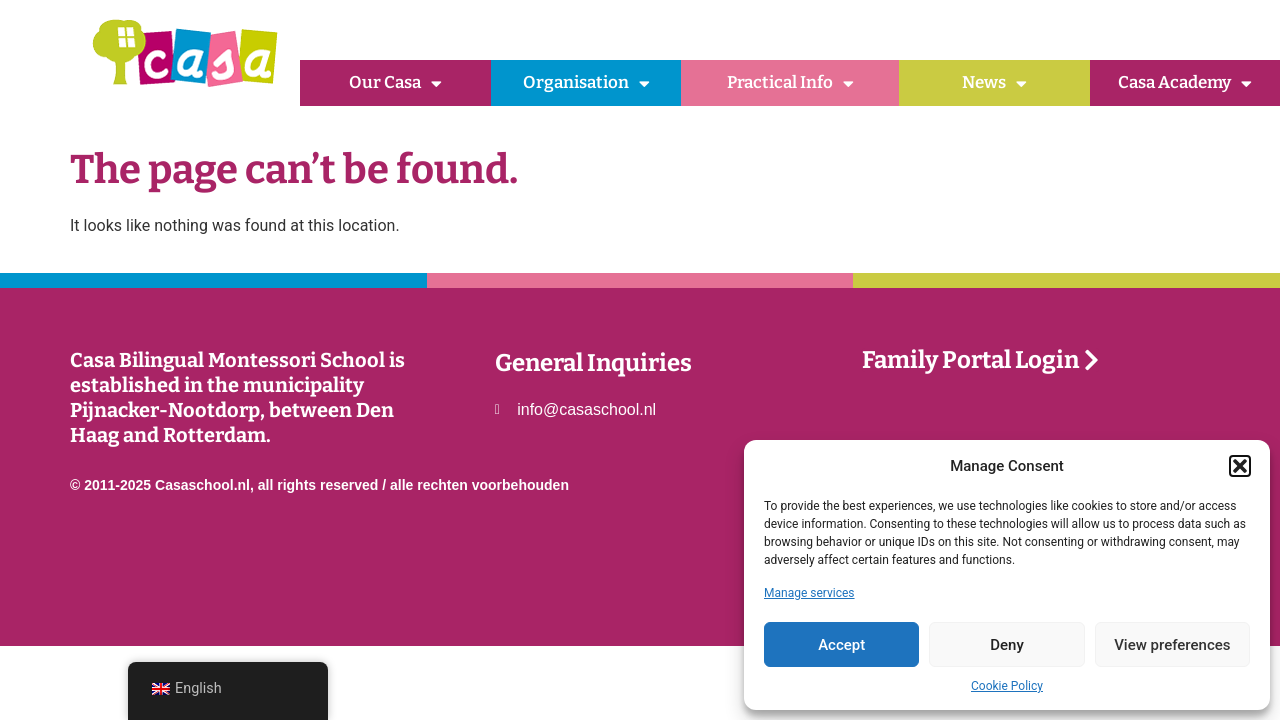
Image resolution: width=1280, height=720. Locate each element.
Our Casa (395, 83)
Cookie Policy (1007, 686)
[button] (1240, 466)
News (994, 83)
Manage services (809, 593)
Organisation (586, 83)
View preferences (1172, 645)
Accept (841, 645)
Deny (1007, 645)
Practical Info (790, 83)
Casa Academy (1185, 83)
